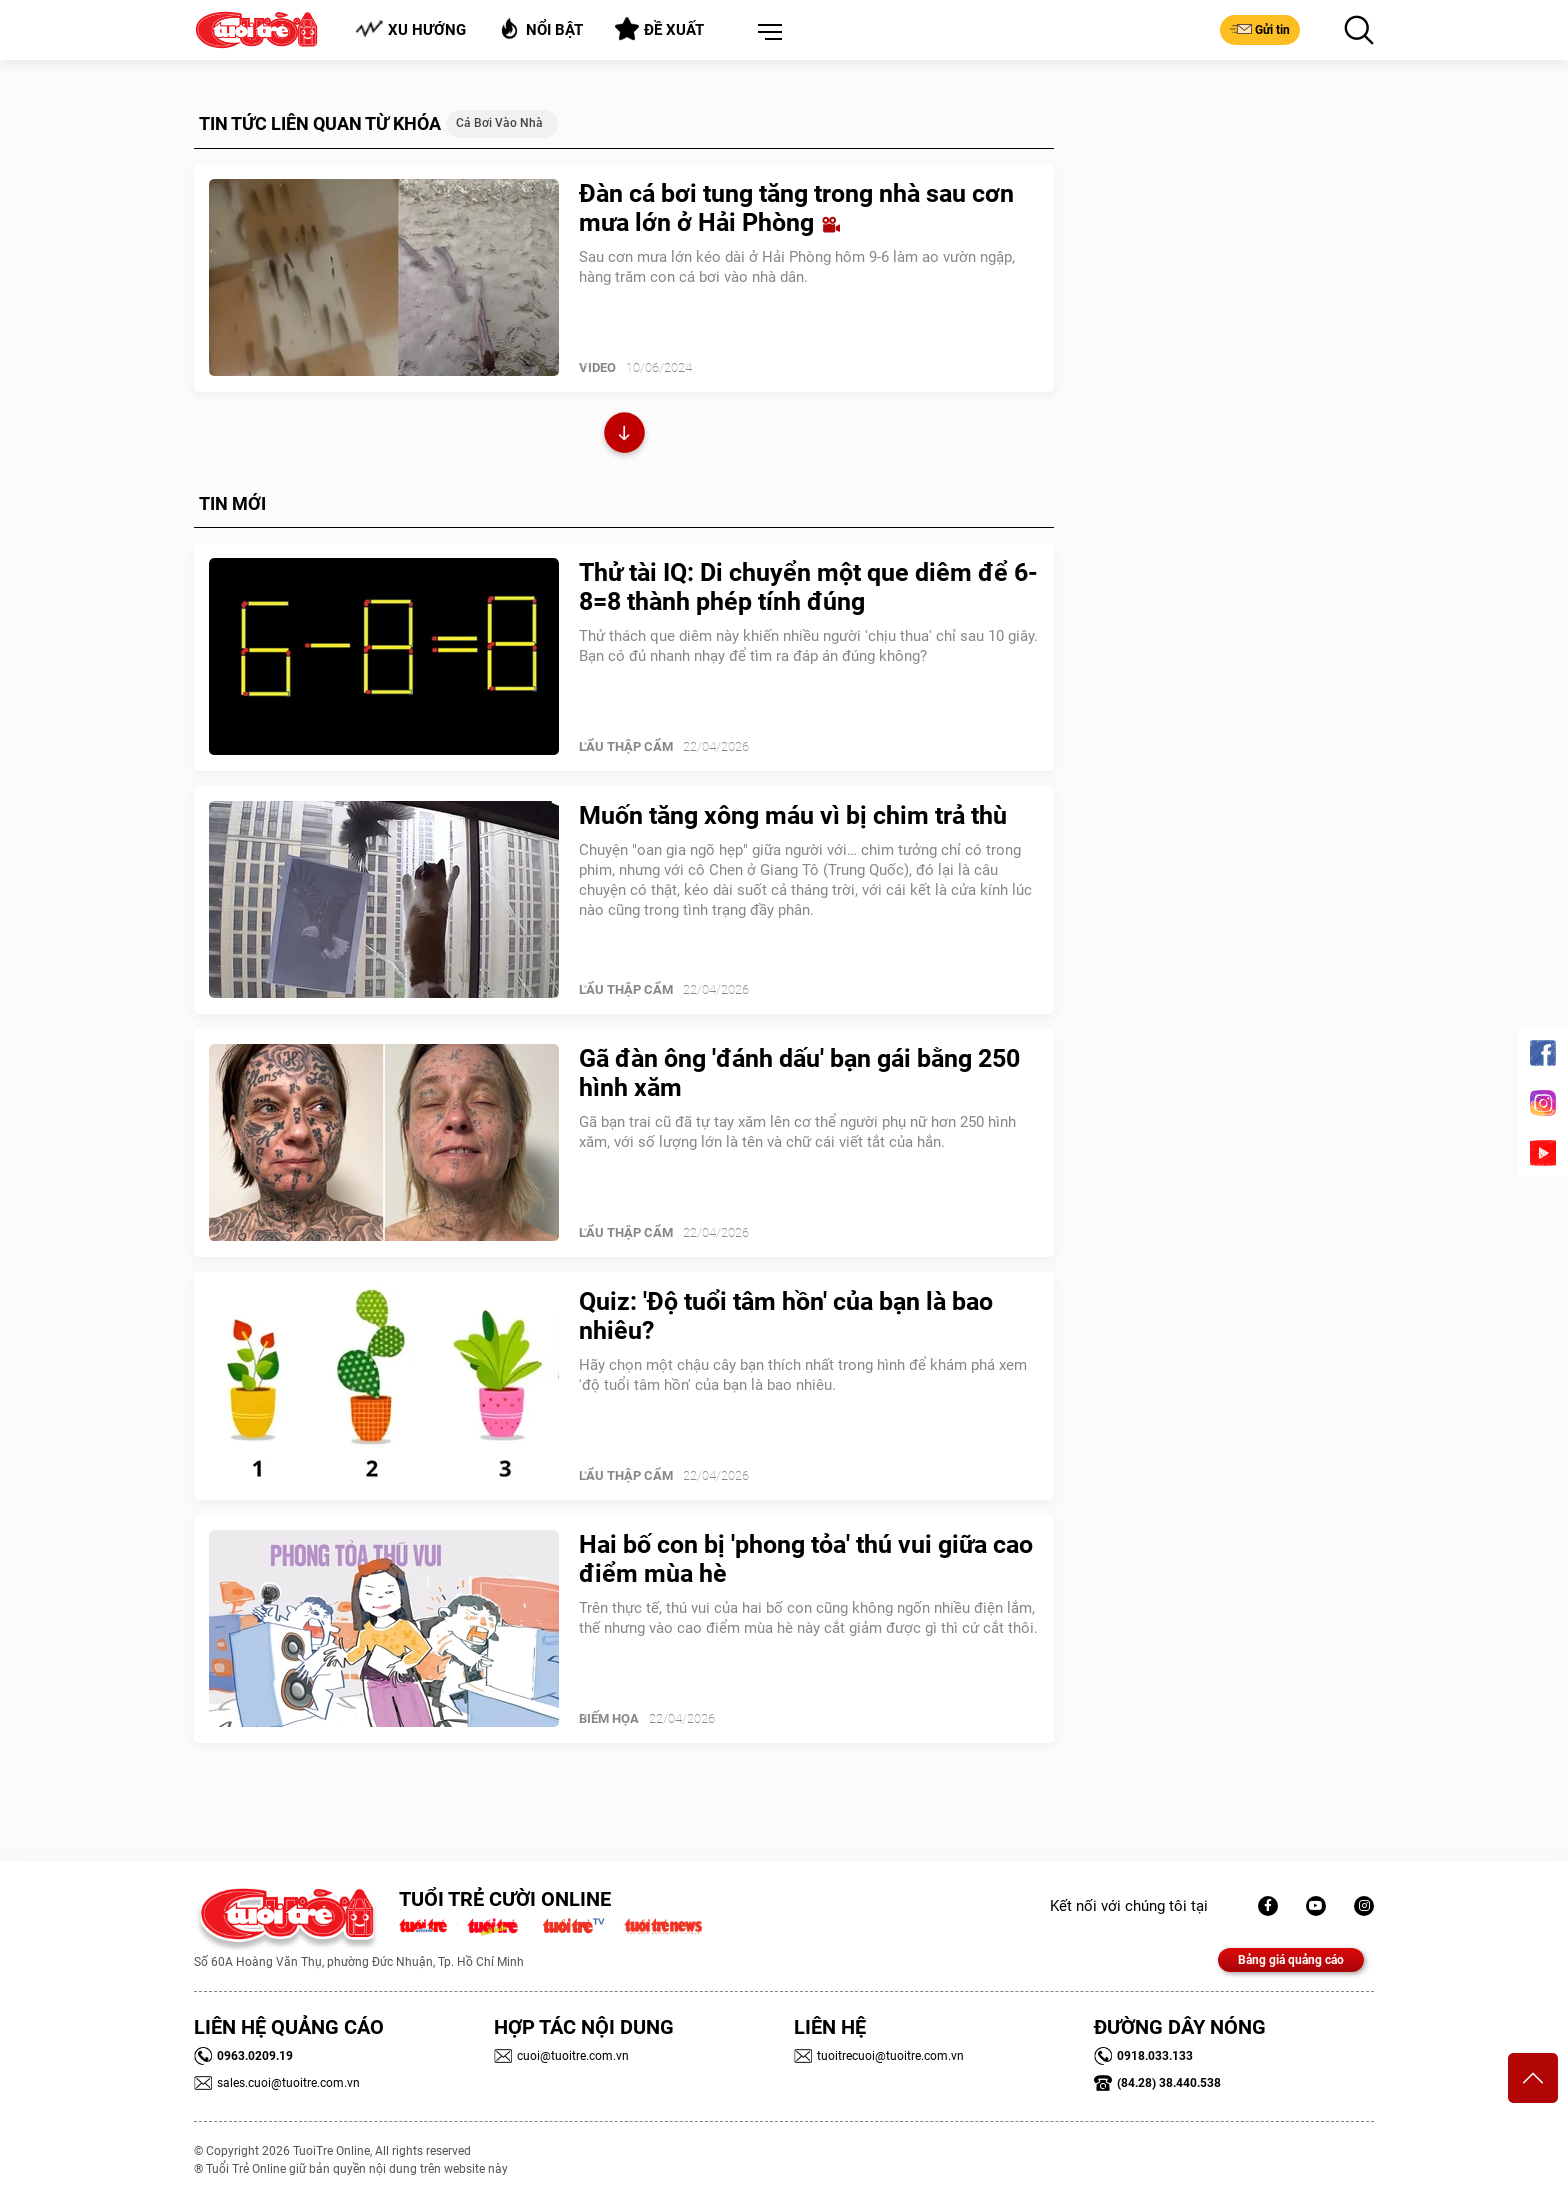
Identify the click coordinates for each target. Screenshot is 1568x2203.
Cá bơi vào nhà (499, 123)
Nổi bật (540, 28)
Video (597, 367)
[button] (766, 33)
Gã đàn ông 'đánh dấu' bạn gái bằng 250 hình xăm (799, 1073)
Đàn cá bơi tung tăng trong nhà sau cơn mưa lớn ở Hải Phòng (796, 208)
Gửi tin (1260, 29)
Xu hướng (410, 29)
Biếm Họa (609, 1718)
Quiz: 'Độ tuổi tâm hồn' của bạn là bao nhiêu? (786, 1316)
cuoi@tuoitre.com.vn (561, 2056)
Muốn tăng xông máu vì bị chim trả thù (793, 815)
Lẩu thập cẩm (626, 746)
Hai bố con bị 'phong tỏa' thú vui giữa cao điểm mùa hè (806, 1559)
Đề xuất (659, 29)
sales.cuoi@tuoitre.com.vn (277, 2083)
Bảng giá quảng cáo (1291, 1960)
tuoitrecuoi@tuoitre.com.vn (879, 2056)
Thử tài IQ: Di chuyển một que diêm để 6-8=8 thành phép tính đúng (808, 587)
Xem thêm (624, 435)
